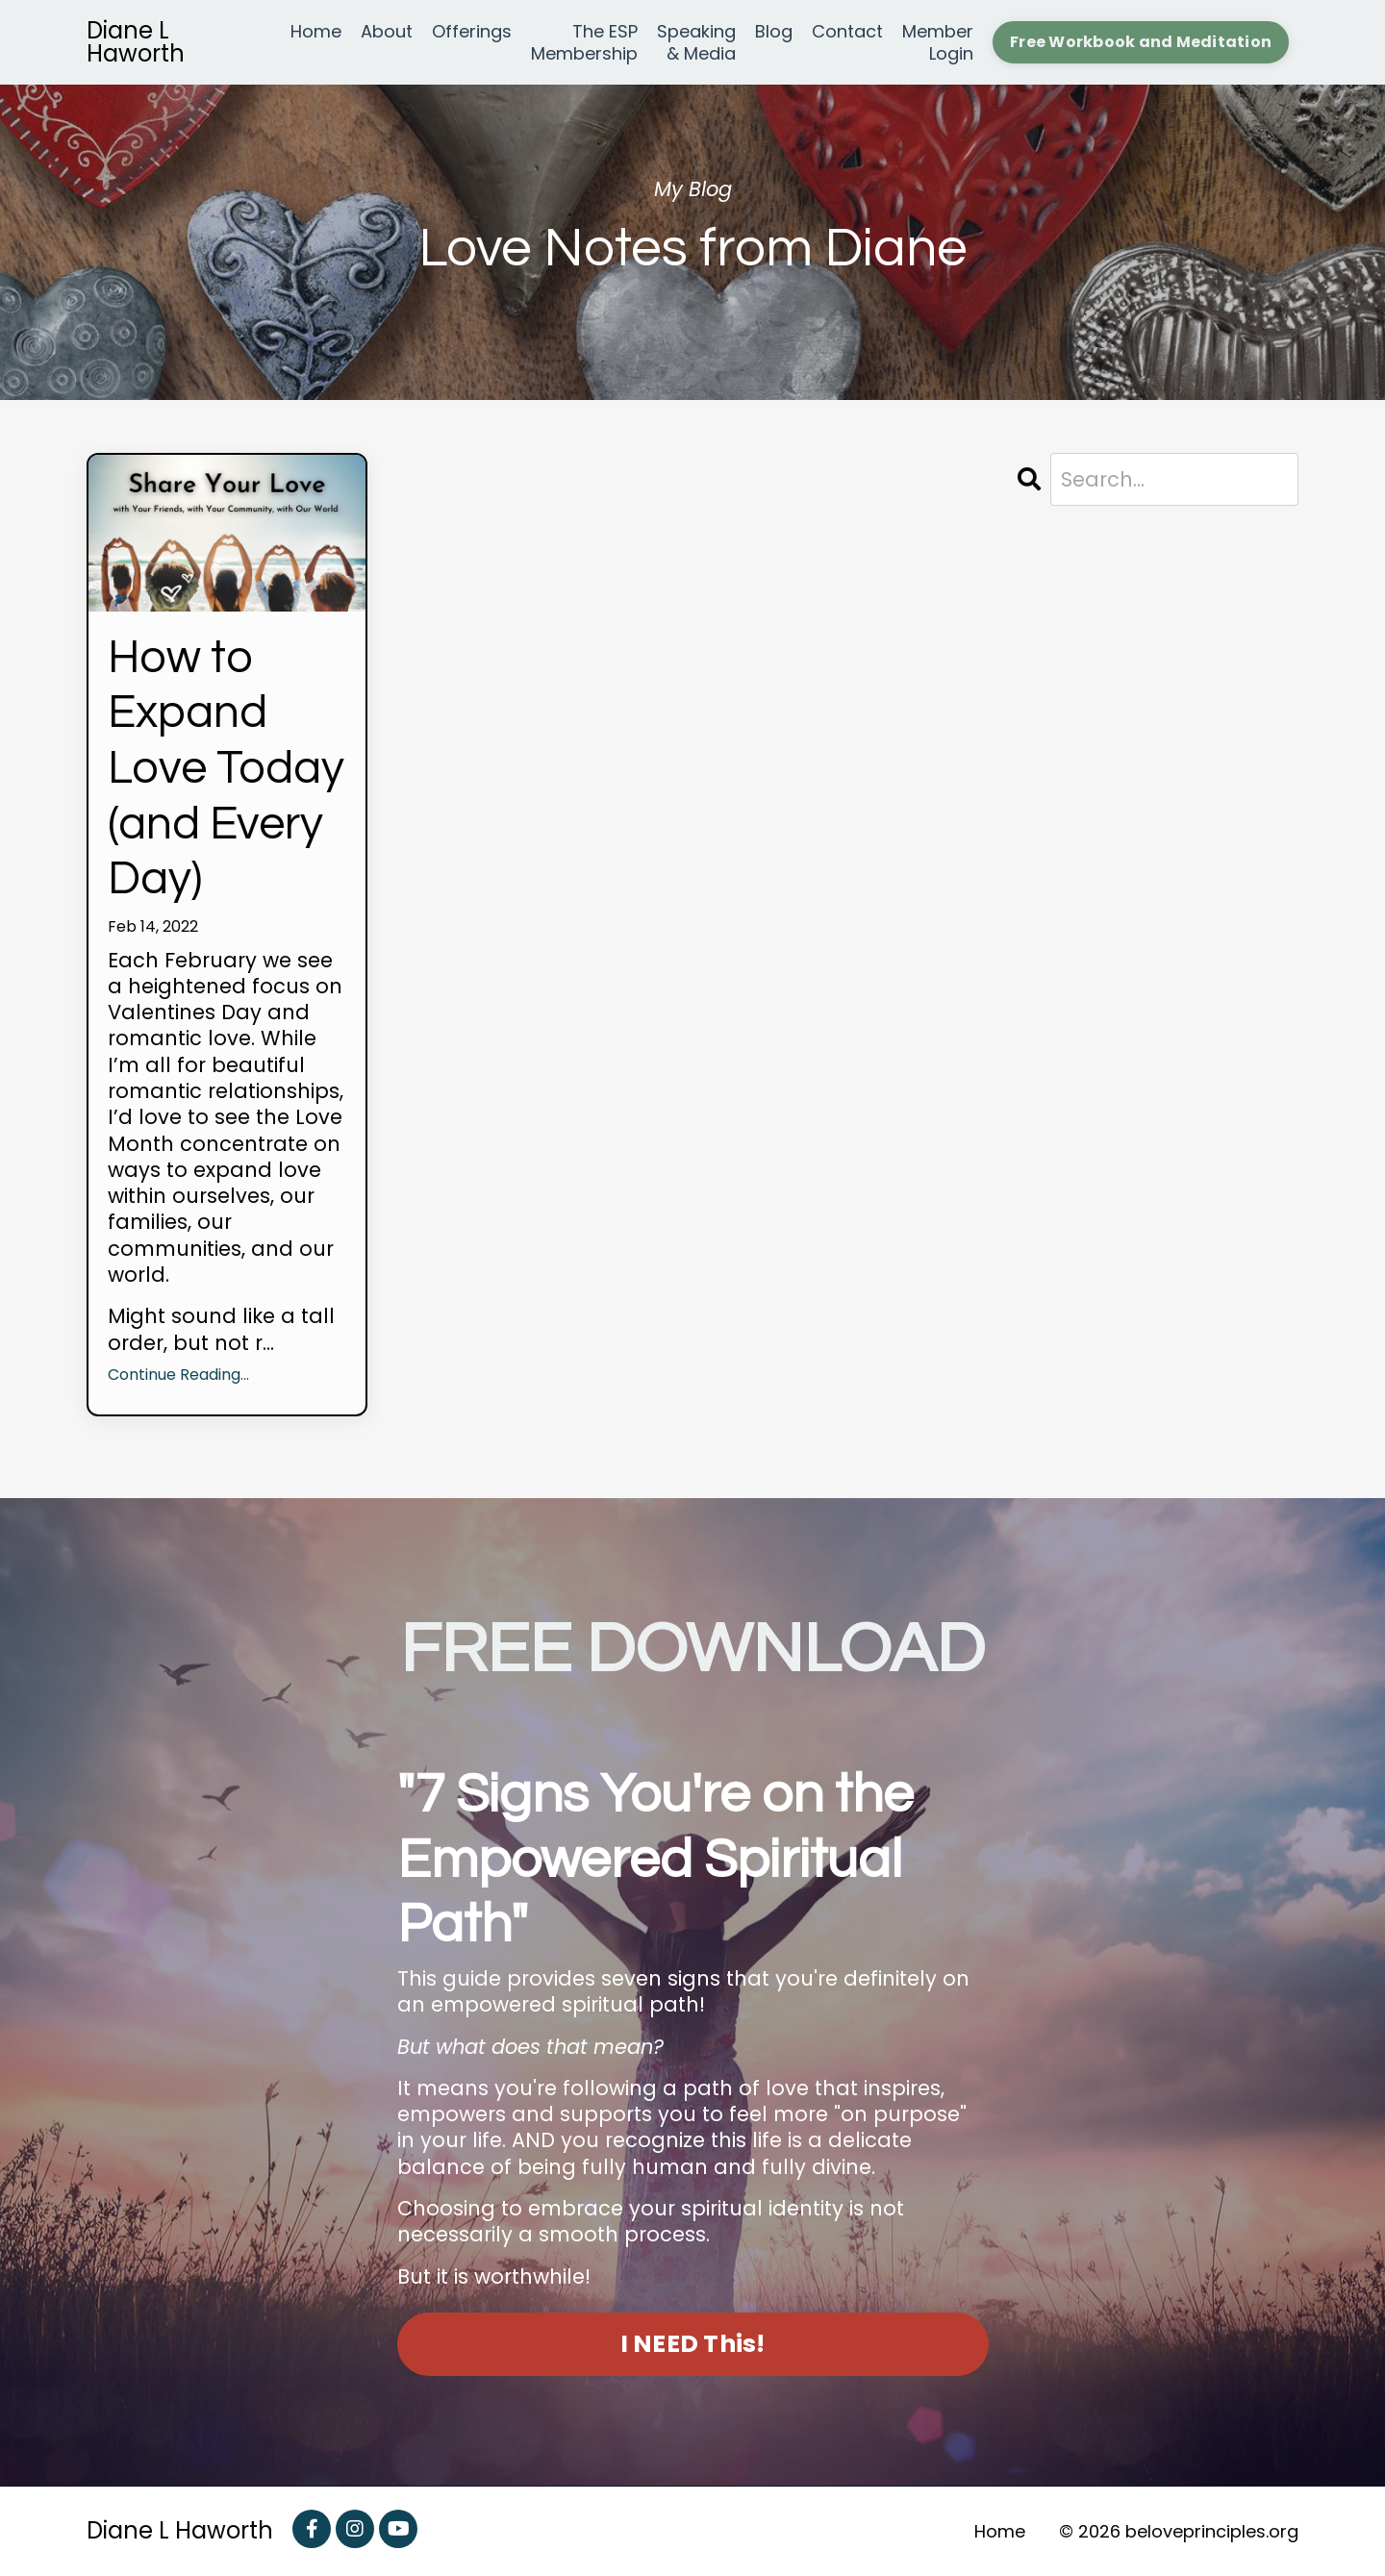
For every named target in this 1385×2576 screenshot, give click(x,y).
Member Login (937, 42)
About (387, 31)
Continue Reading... (178, 1375)
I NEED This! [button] (693, 2344)
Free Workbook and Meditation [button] (1141, 42)
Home (315, 31)
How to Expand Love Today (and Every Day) (226, 769)
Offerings (472, 31)
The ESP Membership (584, 42)
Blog (774, 31)
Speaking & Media (696, 42)
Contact (847, 31)
